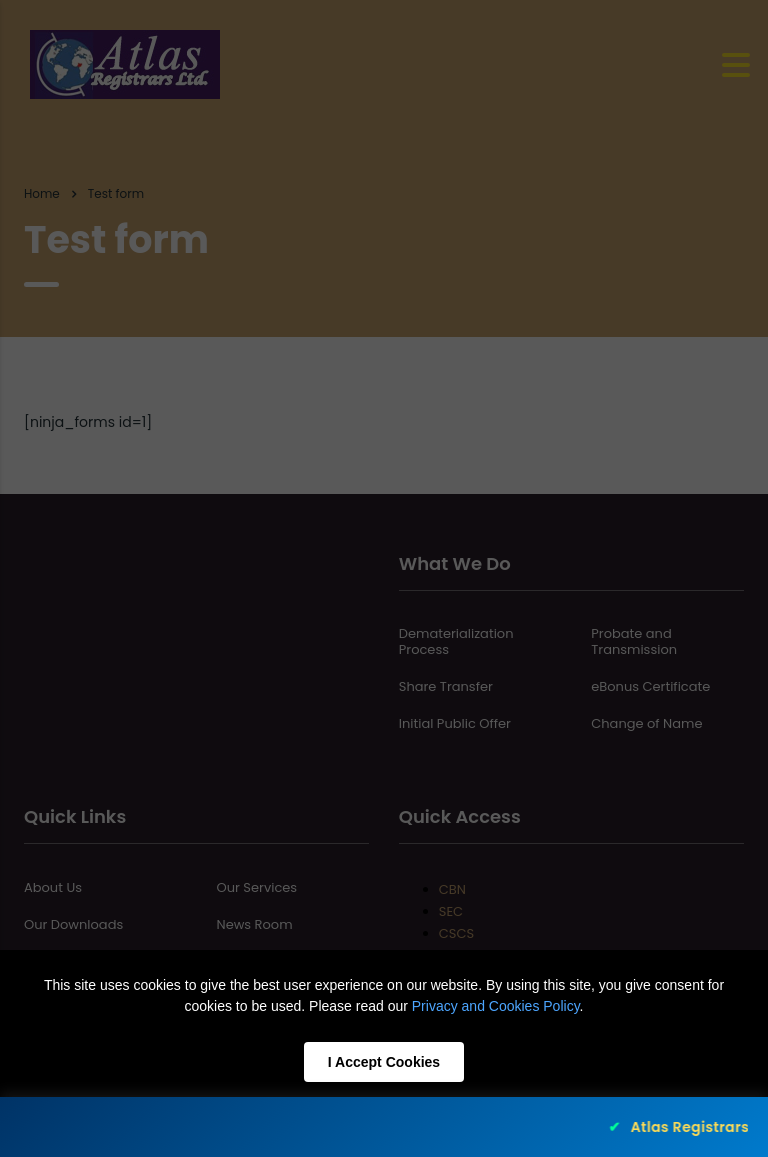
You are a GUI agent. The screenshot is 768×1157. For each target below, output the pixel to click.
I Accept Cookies (384, 1062)
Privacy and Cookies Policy (496, 1006)
